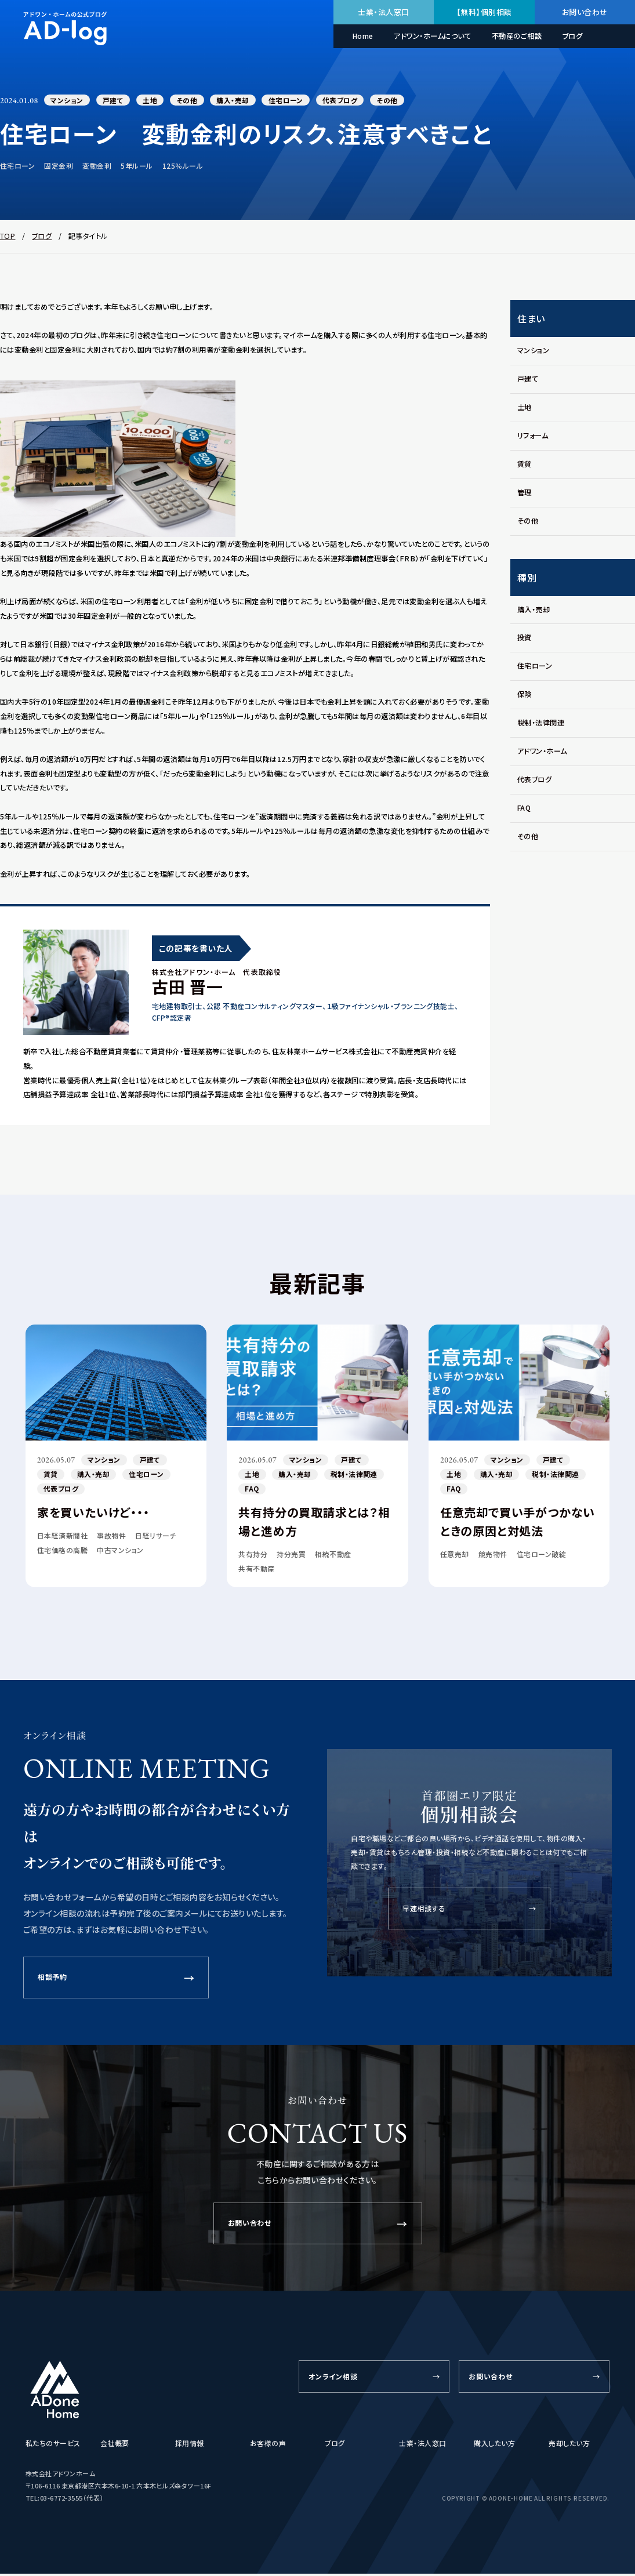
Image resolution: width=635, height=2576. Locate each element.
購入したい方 (494, 2445)
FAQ (252, 1491)
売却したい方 (569, 2445)
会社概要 (114, 2445)
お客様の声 (268, 2445)
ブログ (572, 36)
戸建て (116, 101)
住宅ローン (295, 101)
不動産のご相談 (517, 36)
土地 (154, 101)
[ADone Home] (55, 2392)
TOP (7, 237)
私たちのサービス (53, 2445)
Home (362, 36)
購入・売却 (240, 101)
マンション (69, 101)
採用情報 (189, 2445)
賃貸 (51, 1476)
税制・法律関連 (357, 1476)
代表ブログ (350, 101)
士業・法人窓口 (383, 11)
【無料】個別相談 (484, 11)
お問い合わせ (585, 11)
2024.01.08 (20, 101)
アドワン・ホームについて (432, 36)
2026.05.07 (57, 1461)
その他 (193, 101)
